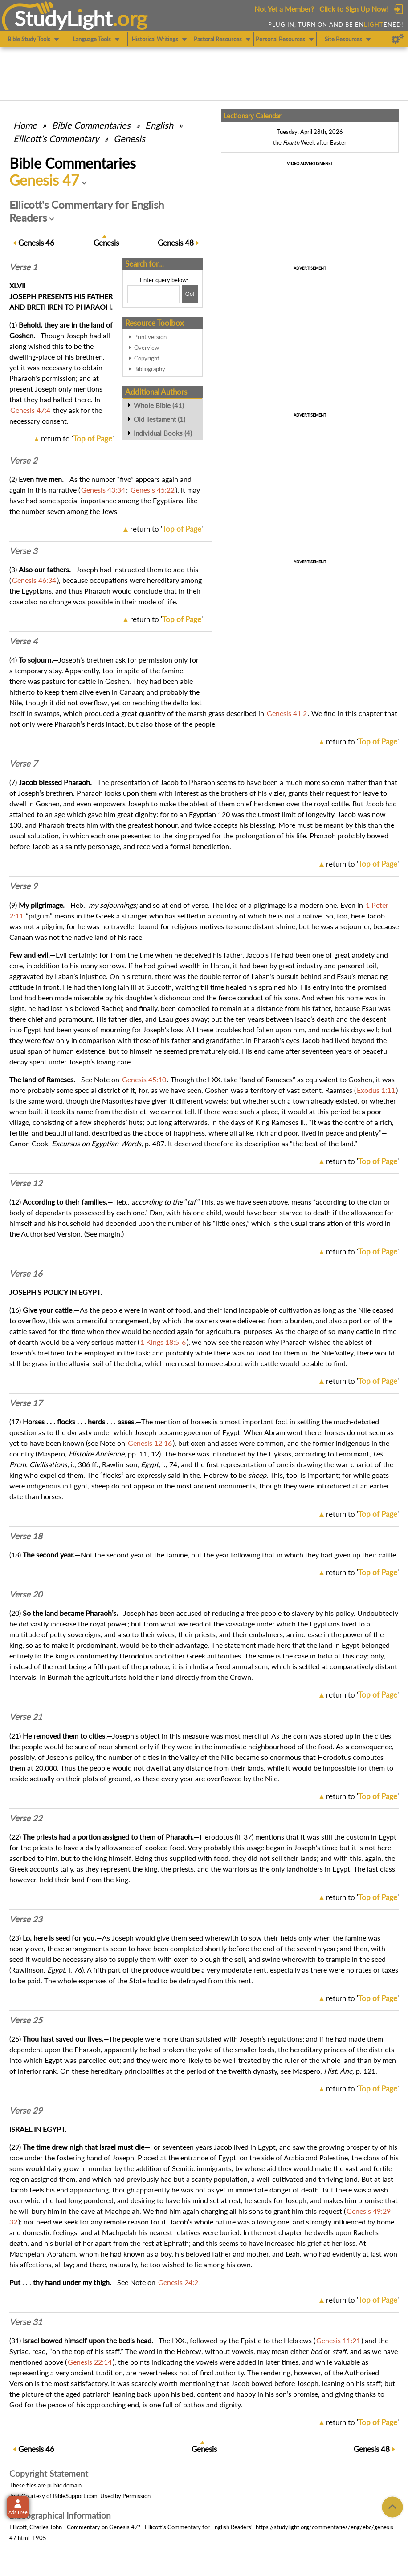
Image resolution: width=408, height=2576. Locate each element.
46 (36, 242)
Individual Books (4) (163, 433)
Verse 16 (25, 1273)
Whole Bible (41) (159, 405)
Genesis (129, 138)
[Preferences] (398, 39)
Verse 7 (23, 763)
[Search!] (190, 294)
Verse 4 (23, 641)
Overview (146, 347)
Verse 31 (25, 2322)
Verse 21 (25, 1717)
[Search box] (153, 294)
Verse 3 (23, 551)
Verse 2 (23, 460)
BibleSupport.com (75, 2495)
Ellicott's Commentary (56, 138)
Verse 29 (25, 2110)
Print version (150, 336)
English (159, 125)
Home (25, 125)
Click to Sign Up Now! (353, 8)
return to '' (77, 438)
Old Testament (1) (159, 419)
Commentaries (91, 125)
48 (176, 242)
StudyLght (63, 18)
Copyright (146, 358)
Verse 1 (23, 267)
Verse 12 (25, 1183)
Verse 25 (25, 2020)
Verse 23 (25, 1919)
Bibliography (149, 368)
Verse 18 (25, 1536)
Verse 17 (25, 1403)
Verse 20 (25, 1594)
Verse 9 (23, 886)
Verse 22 (25, 1818)
